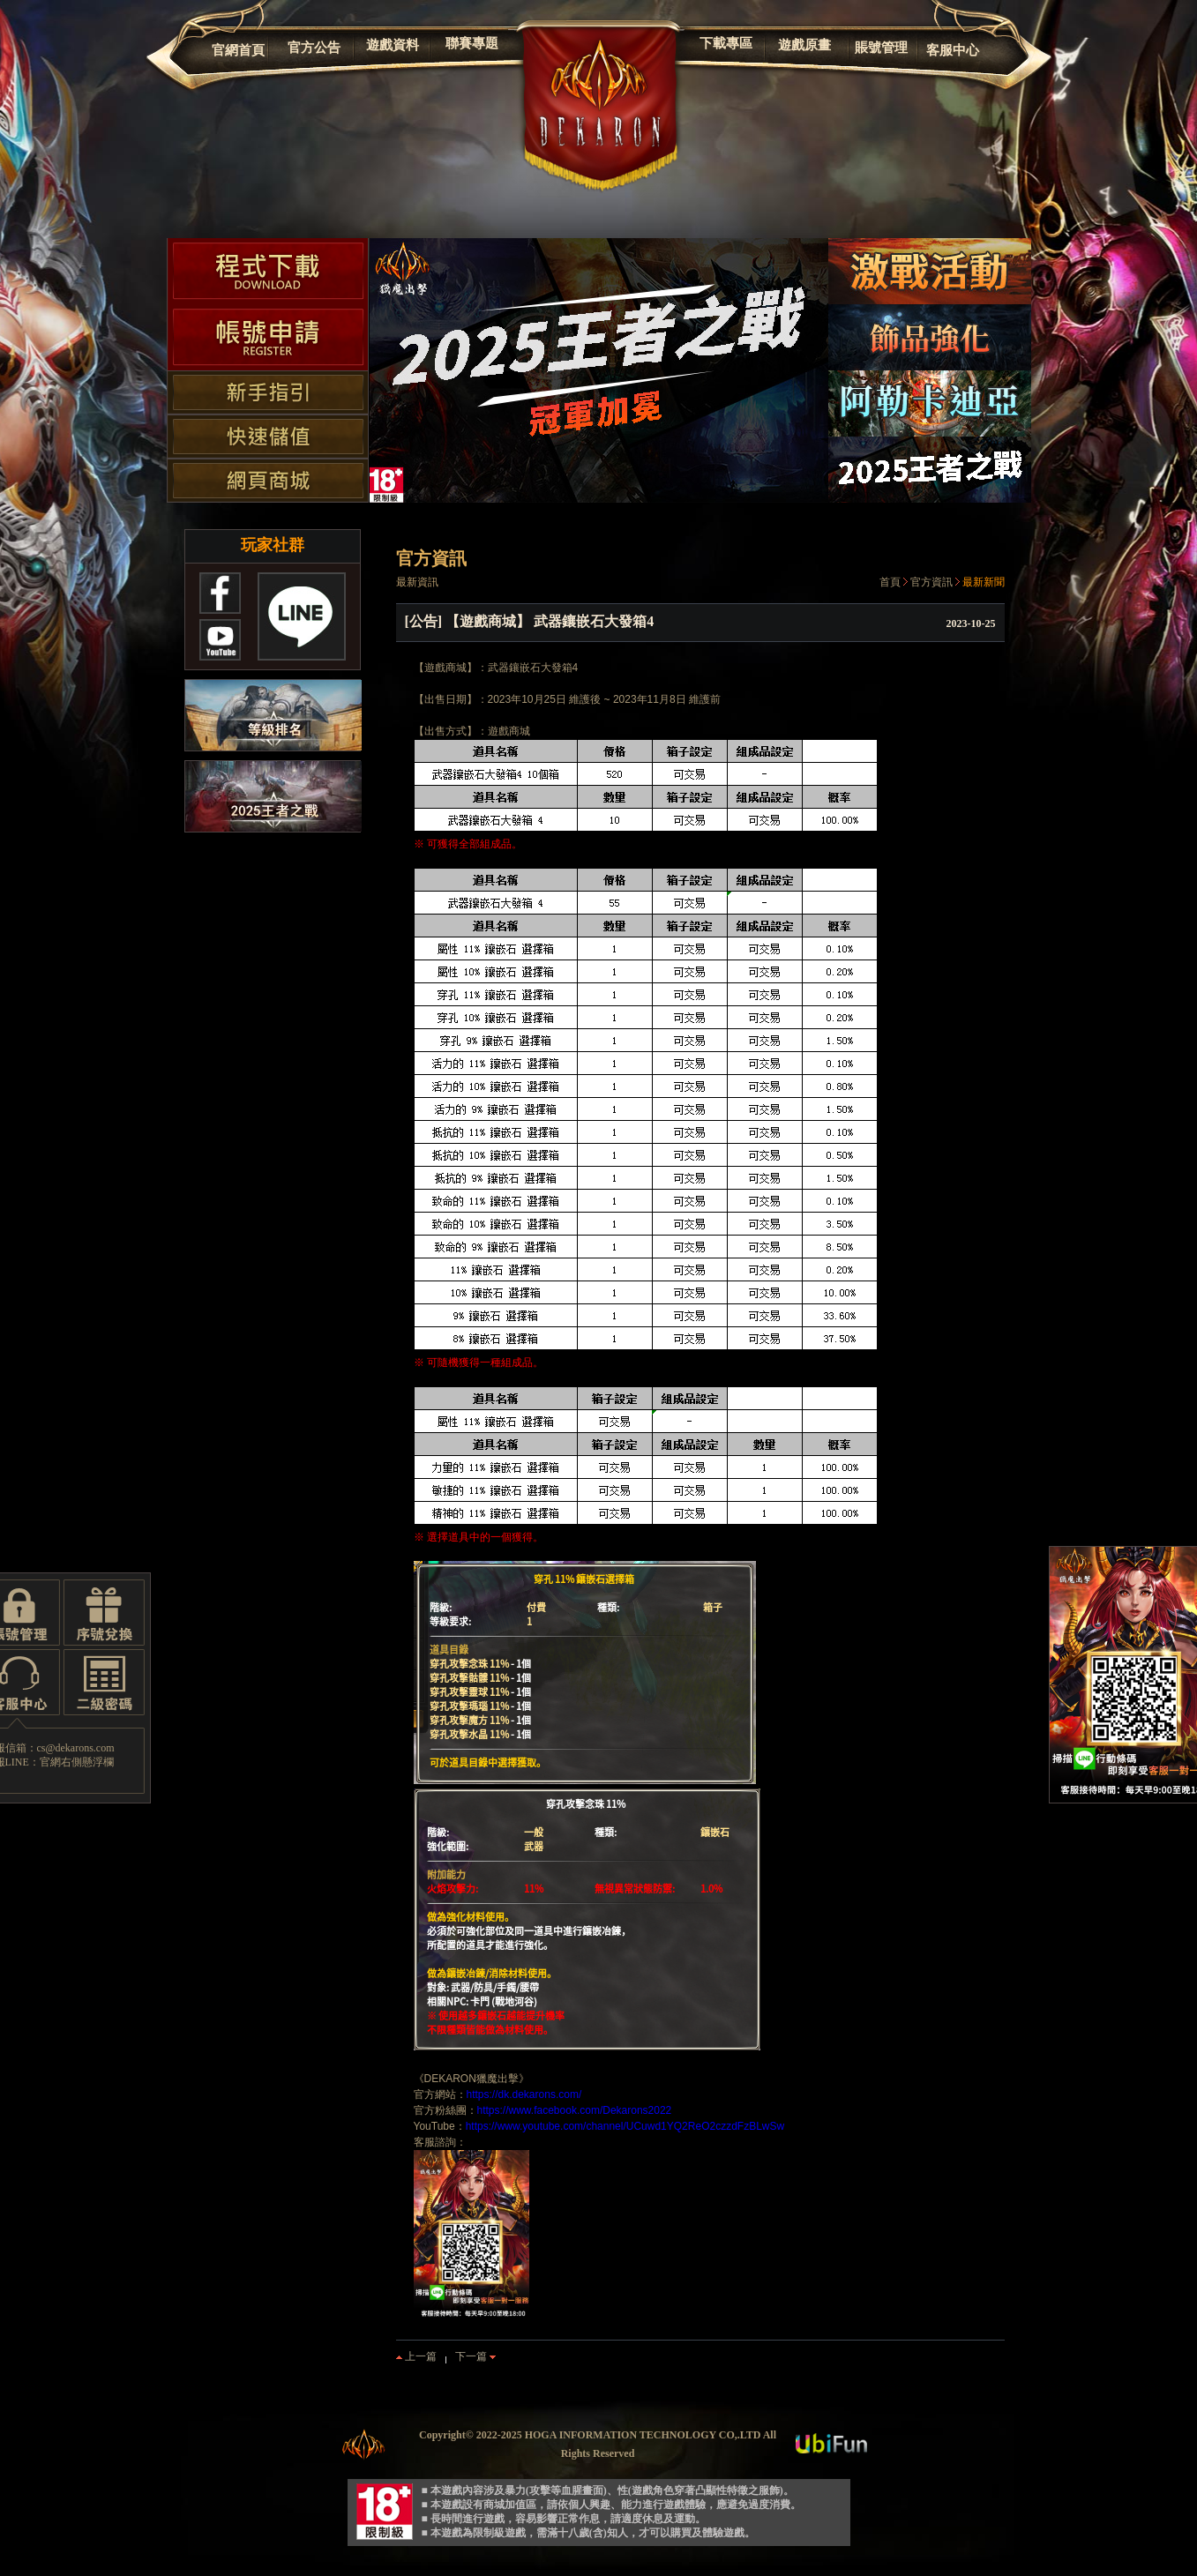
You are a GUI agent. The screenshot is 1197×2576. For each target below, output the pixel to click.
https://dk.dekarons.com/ (524, 2094)
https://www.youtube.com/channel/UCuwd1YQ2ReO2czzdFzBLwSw (625, 2126)
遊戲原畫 (804, 45)
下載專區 (725, 43)
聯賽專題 (471, 43)
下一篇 (475, 2356)
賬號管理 (881, 48)
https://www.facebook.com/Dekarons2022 (574, 2110)
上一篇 (416, 2356)
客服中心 (952, 50)
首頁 (890, 582)
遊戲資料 (392, 45)
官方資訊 (931, 582)
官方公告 (314, 48)
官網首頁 (238, 50)
